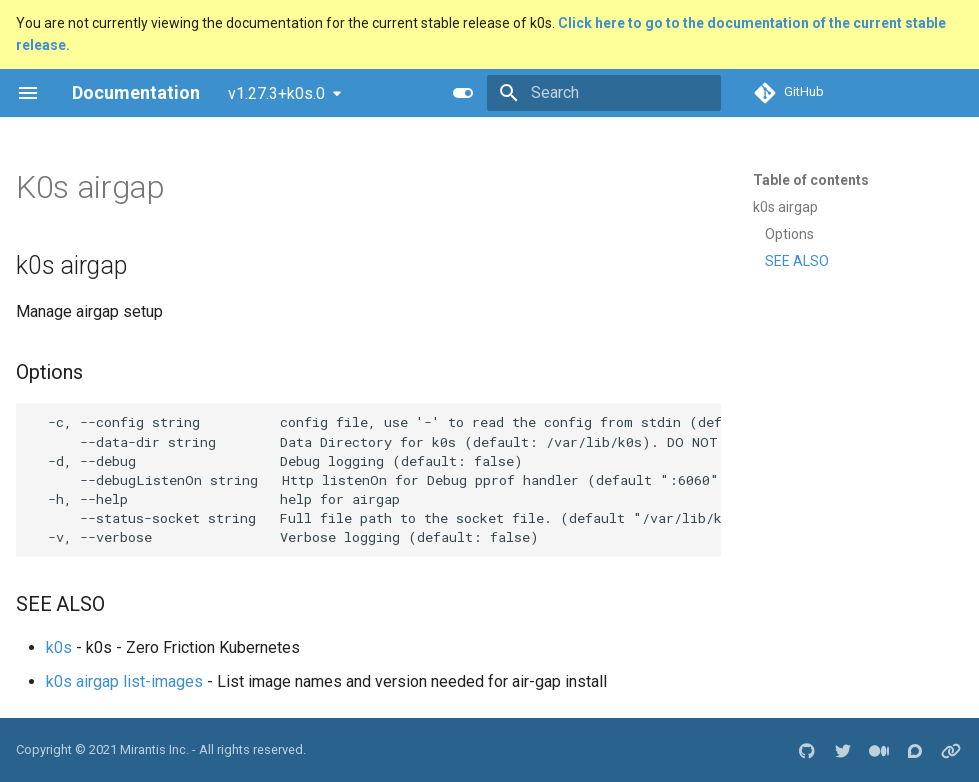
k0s (59, 647)
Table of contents (811, 180)
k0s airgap (785, 207)
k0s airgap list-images (124, 681)
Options (789, 234)
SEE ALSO (797, 261)
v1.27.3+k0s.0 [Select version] (276, 93)
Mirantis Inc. (154, 749)
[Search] (604, 93)
